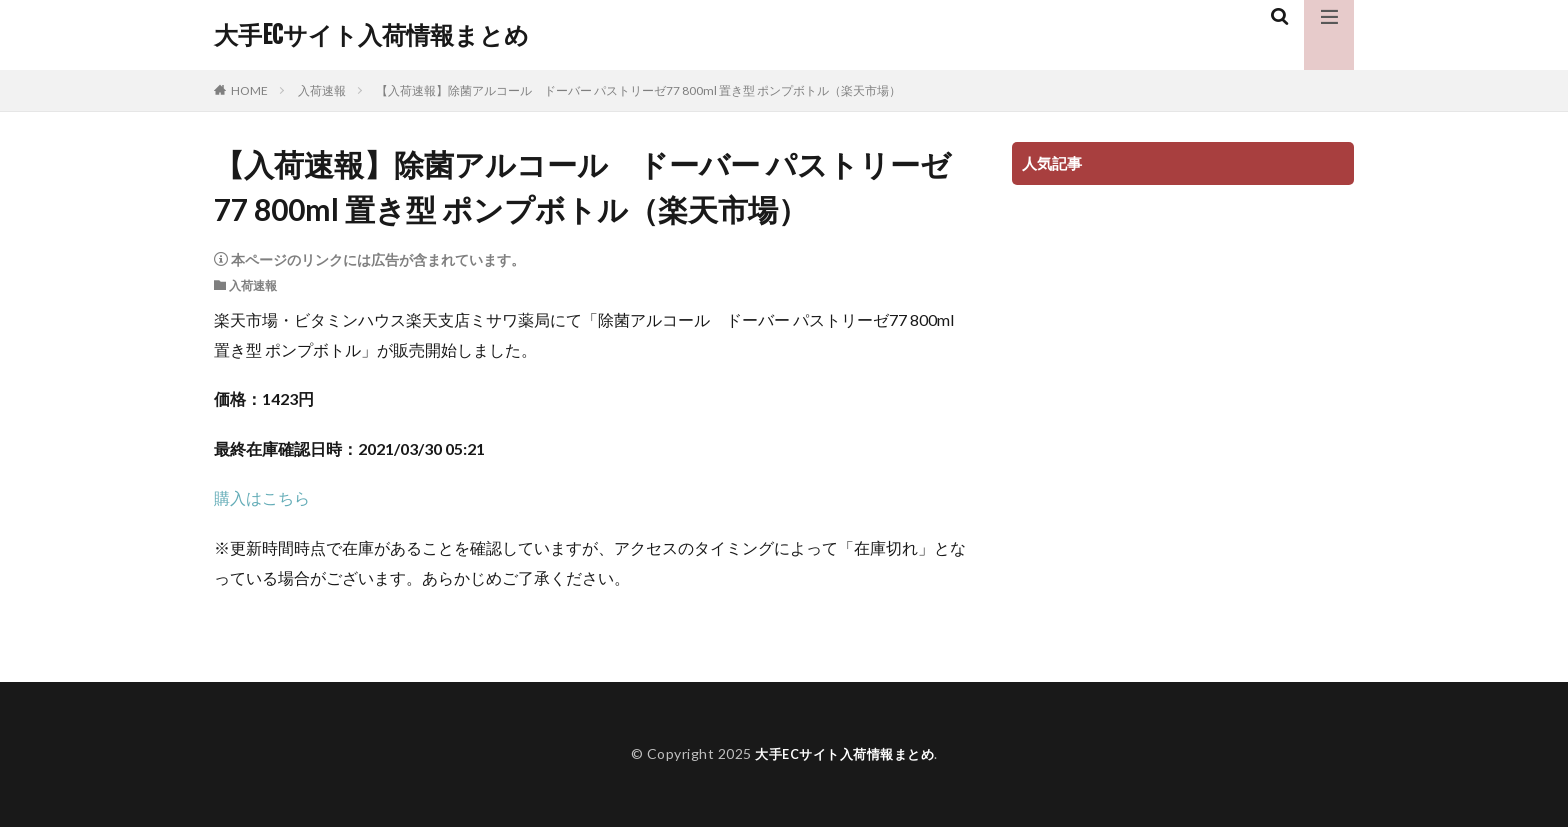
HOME (249, 90)
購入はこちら (262, 497)
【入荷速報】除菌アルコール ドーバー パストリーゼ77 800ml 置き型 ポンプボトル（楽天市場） (638, 90)
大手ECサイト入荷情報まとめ (371, 35)
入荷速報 (322, 90)
